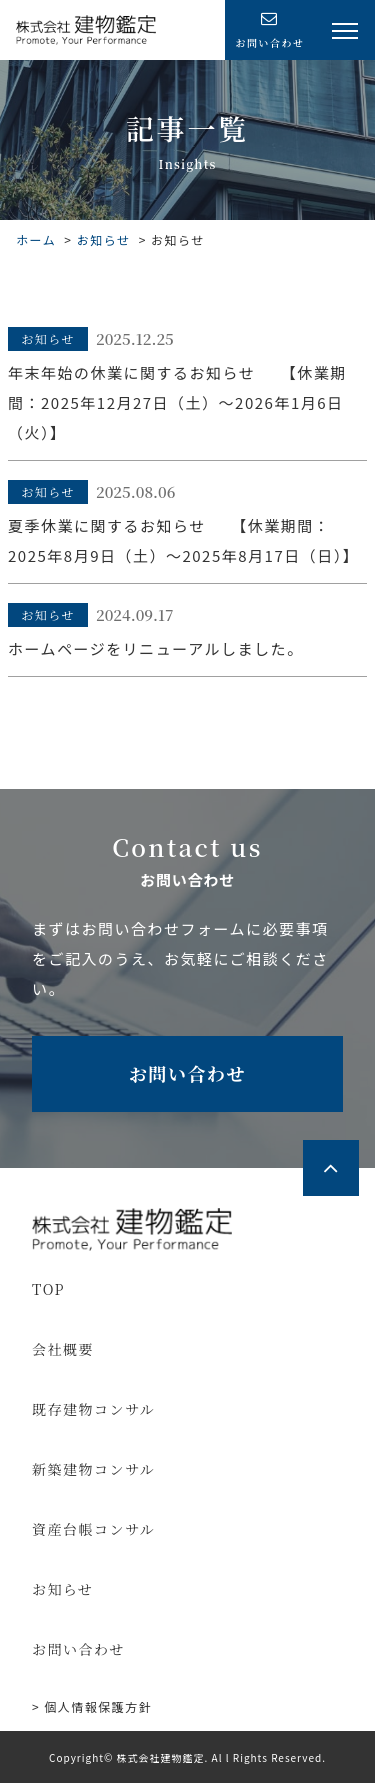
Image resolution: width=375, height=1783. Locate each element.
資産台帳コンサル (93, 1529)
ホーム (36, 239)
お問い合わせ (187, 1073)
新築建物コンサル (93, 1469)
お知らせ (104, 239)
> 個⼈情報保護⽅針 (92, 1706)
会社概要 (63, 1349)
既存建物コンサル (93, 1409)
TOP (48, 1289)
